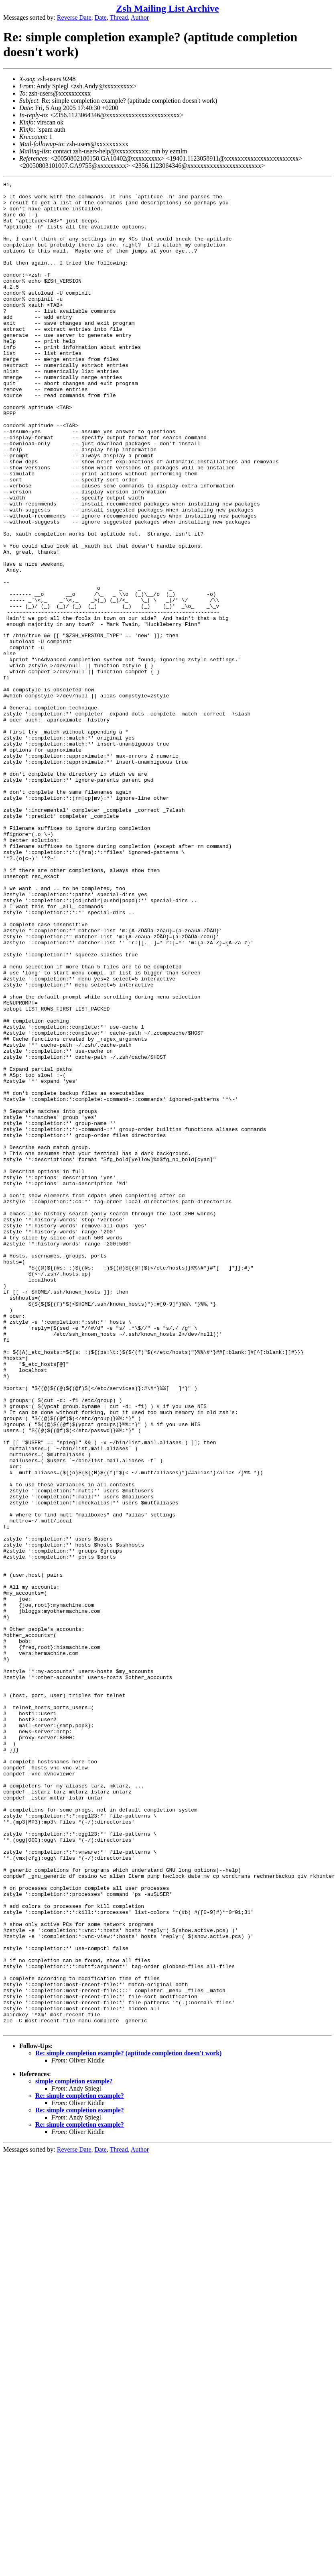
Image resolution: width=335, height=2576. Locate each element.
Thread (119, 17)
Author (140, 17)
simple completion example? (74, 2449)
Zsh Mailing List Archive (167, 8)
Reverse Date (74, 17)
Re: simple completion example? (79, 2464)
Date (101, 17)
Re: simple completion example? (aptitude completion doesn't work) (128, 2421)
